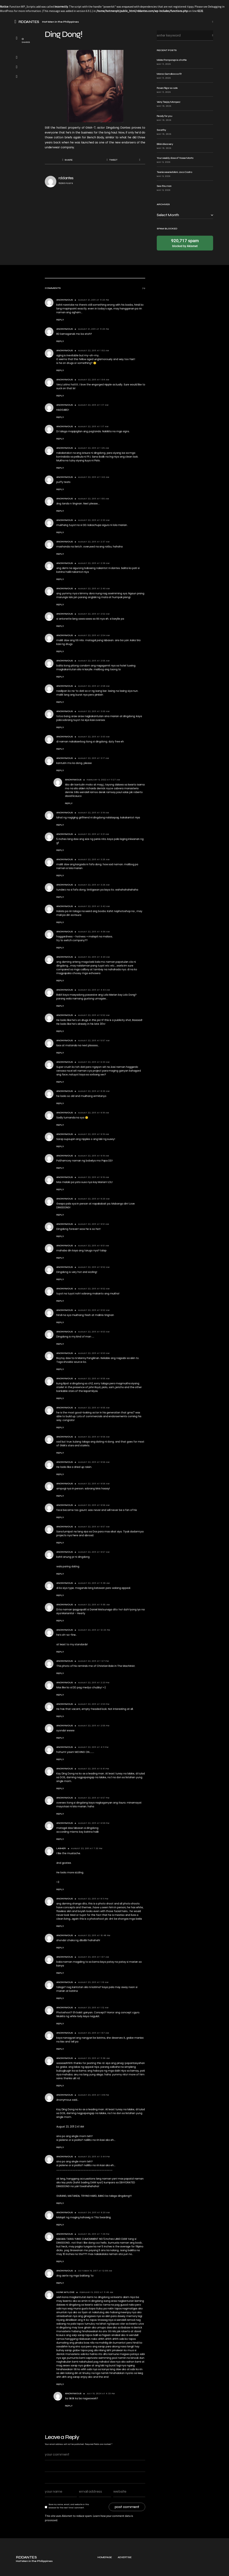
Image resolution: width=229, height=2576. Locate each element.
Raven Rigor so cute (167, 88)
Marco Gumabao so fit (169, 73)
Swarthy (161, 129)
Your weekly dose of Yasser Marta (175, 158)
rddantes (66, 178)
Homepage (105, 2570)
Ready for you (164, 116)
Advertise (125, 2570)
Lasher (61, 1848)
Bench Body (95, 137)
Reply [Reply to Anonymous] (60, 319)
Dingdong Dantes (118, 128)
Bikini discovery (165, 144)
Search (209, 35)
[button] (16, 21)
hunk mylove (65, 2292)
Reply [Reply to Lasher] (60, 1889)
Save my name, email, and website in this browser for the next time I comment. (69, 2506)
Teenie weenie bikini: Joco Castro (174, 172)
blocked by (185, 243)
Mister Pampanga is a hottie (172, 59)
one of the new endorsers (118, 142)
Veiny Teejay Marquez (168, 101)
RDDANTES (28, 22)
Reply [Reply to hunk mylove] (60, 2384)
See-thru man (164, 186)
